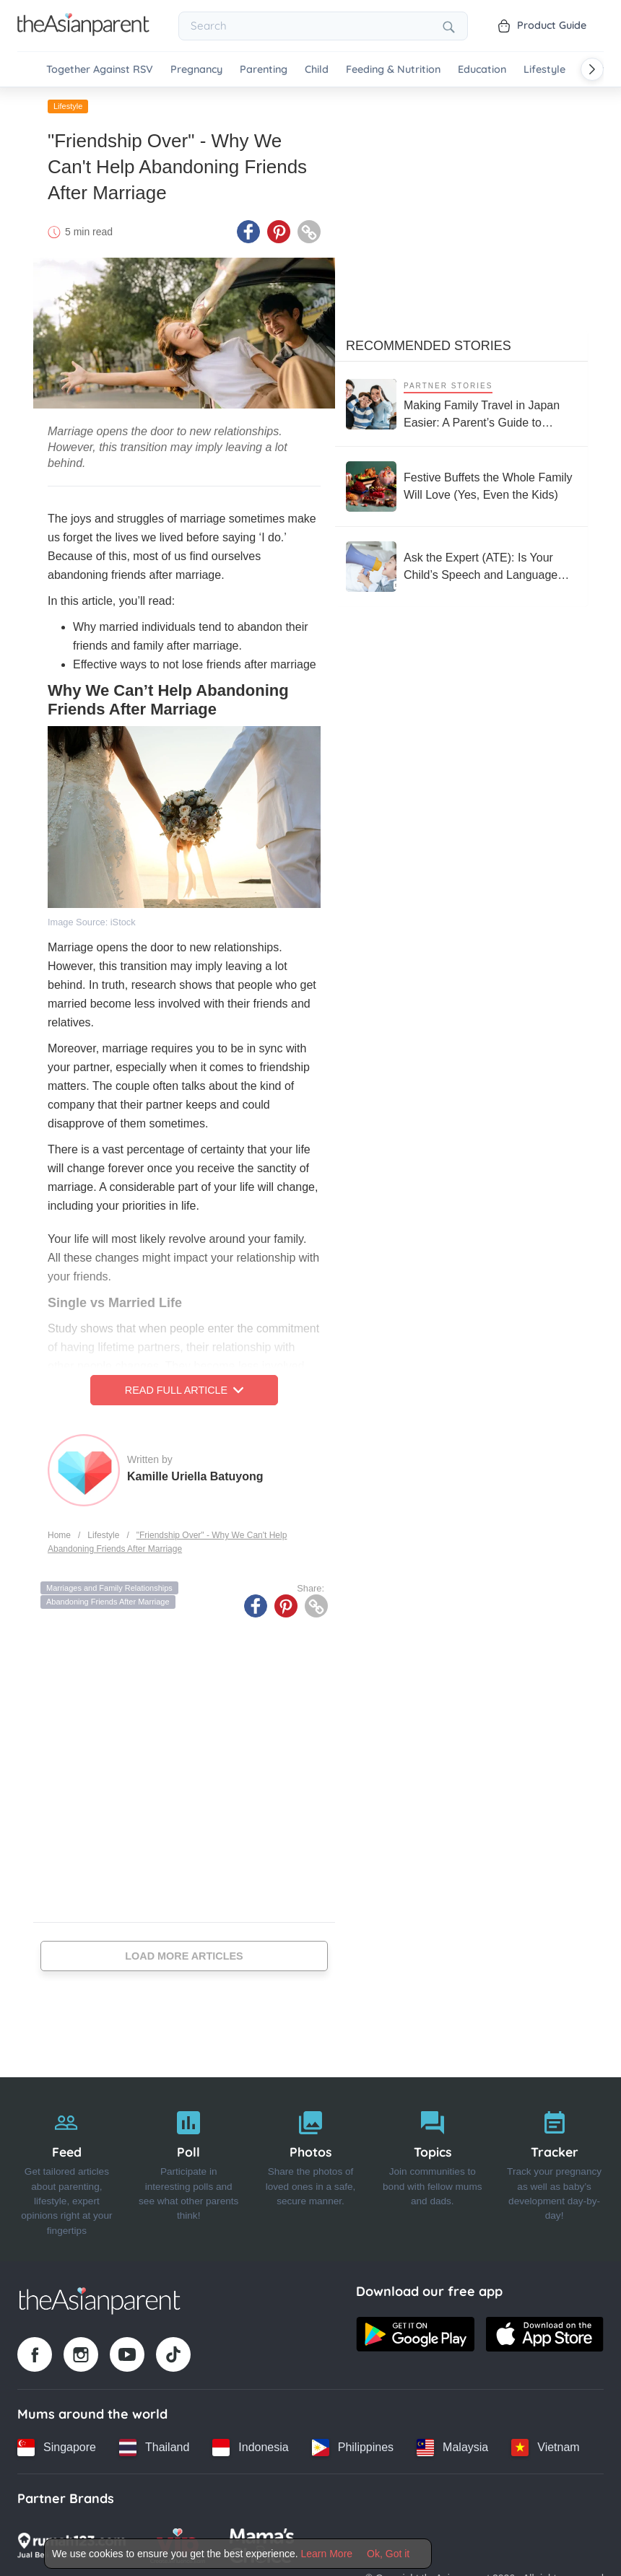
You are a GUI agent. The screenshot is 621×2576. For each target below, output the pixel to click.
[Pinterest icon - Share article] (278, 231)
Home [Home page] (59, 1535)
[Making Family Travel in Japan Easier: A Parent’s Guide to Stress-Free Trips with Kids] (461, 404)
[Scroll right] (592, 69)
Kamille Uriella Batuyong (195, 1476)
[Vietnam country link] (545, 2447)
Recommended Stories (428, 346)
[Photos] (311, 2169)
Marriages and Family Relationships (109, 1588)
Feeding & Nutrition (393, 70)
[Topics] (432, 2169)
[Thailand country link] (154, 2447)
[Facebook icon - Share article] (248, 231)
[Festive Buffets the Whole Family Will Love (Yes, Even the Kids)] (461, 486)
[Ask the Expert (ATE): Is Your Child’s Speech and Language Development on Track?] (461, 566)
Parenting (263, 70)
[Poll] (188, 2169)
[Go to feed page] (83, 32)
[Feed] (66, 2169)
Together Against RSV (99, 70)
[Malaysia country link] (452, 2447)
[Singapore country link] (56, 2447)
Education (482, 70)
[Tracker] (554, 2169)
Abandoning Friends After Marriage (108, 1601)
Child (317, 70)
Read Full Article (184, 1390)
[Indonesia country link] (250, 2447)
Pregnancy (196, 70)
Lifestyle (544, 70)
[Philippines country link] (353, 2447)
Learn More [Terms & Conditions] (327, 2553)
